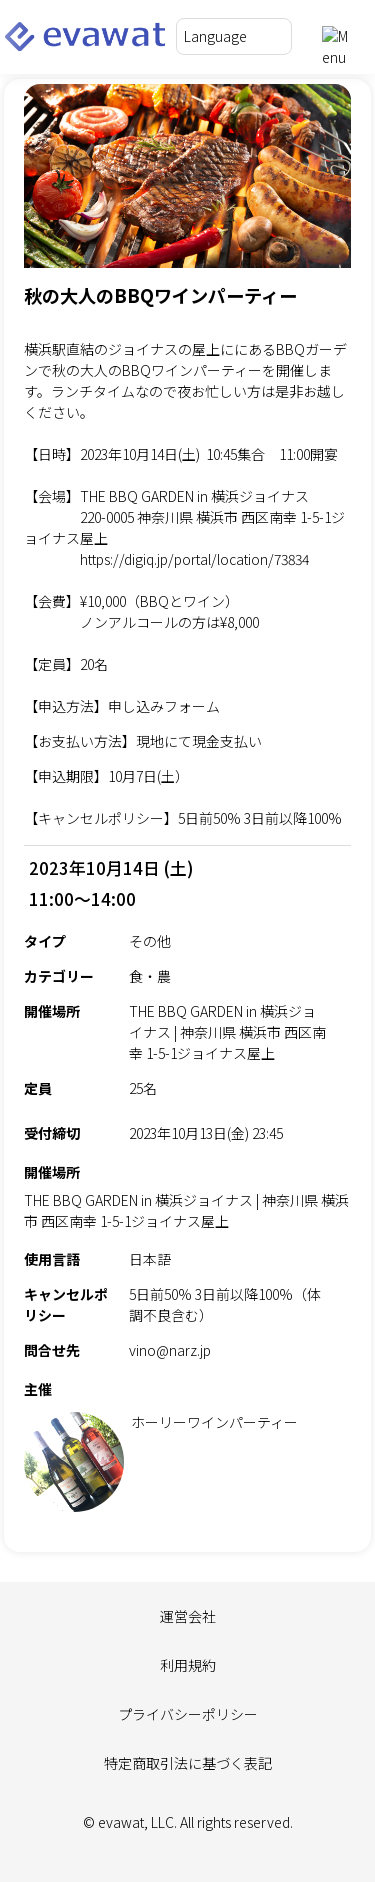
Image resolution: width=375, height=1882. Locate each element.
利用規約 (188, 1665)
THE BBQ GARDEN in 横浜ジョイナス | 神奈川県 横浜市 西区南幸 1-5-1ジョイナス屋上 (186, 1210)
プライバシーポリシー (188, 1714)
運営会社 (188, 1616)
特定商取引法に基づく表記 (188, 1763)
